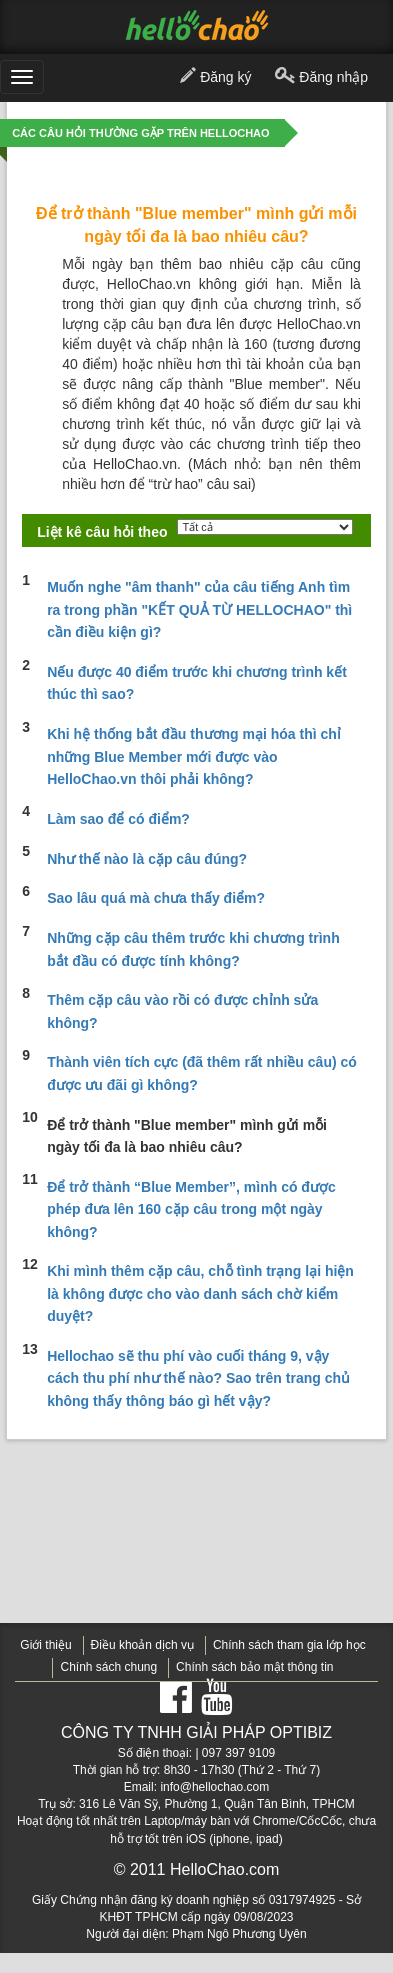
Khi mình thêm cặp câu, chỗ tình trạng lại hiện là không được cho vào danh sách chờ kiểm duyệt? (200, 1293)
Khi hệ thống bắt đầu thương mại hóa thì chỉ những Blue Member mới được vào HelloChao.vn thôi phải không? (194, 756)
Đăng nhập (321, 78)
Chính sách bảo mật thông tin (254, 1667)
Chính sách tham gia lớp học (289, 1645)
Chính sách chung (108, 1667)
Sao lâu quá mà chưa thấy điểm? (156, 898)
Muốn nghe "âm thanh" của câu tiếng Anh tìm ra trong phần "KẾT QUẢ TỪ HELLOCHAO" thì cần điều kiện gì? (199, 609)
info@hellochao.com (214, 1787)
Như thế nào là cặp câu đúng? (147, 859)
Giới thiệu (45, 1645)
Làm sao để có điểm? (118, 819)
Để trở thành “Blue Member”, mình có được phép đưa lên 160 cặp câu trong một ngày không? (191, 1209)
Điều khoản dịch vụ (142, 1645)
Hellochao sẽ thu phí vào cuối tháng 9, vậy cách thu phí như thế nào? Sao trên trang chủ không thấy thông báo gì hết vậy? (198, 1378)
